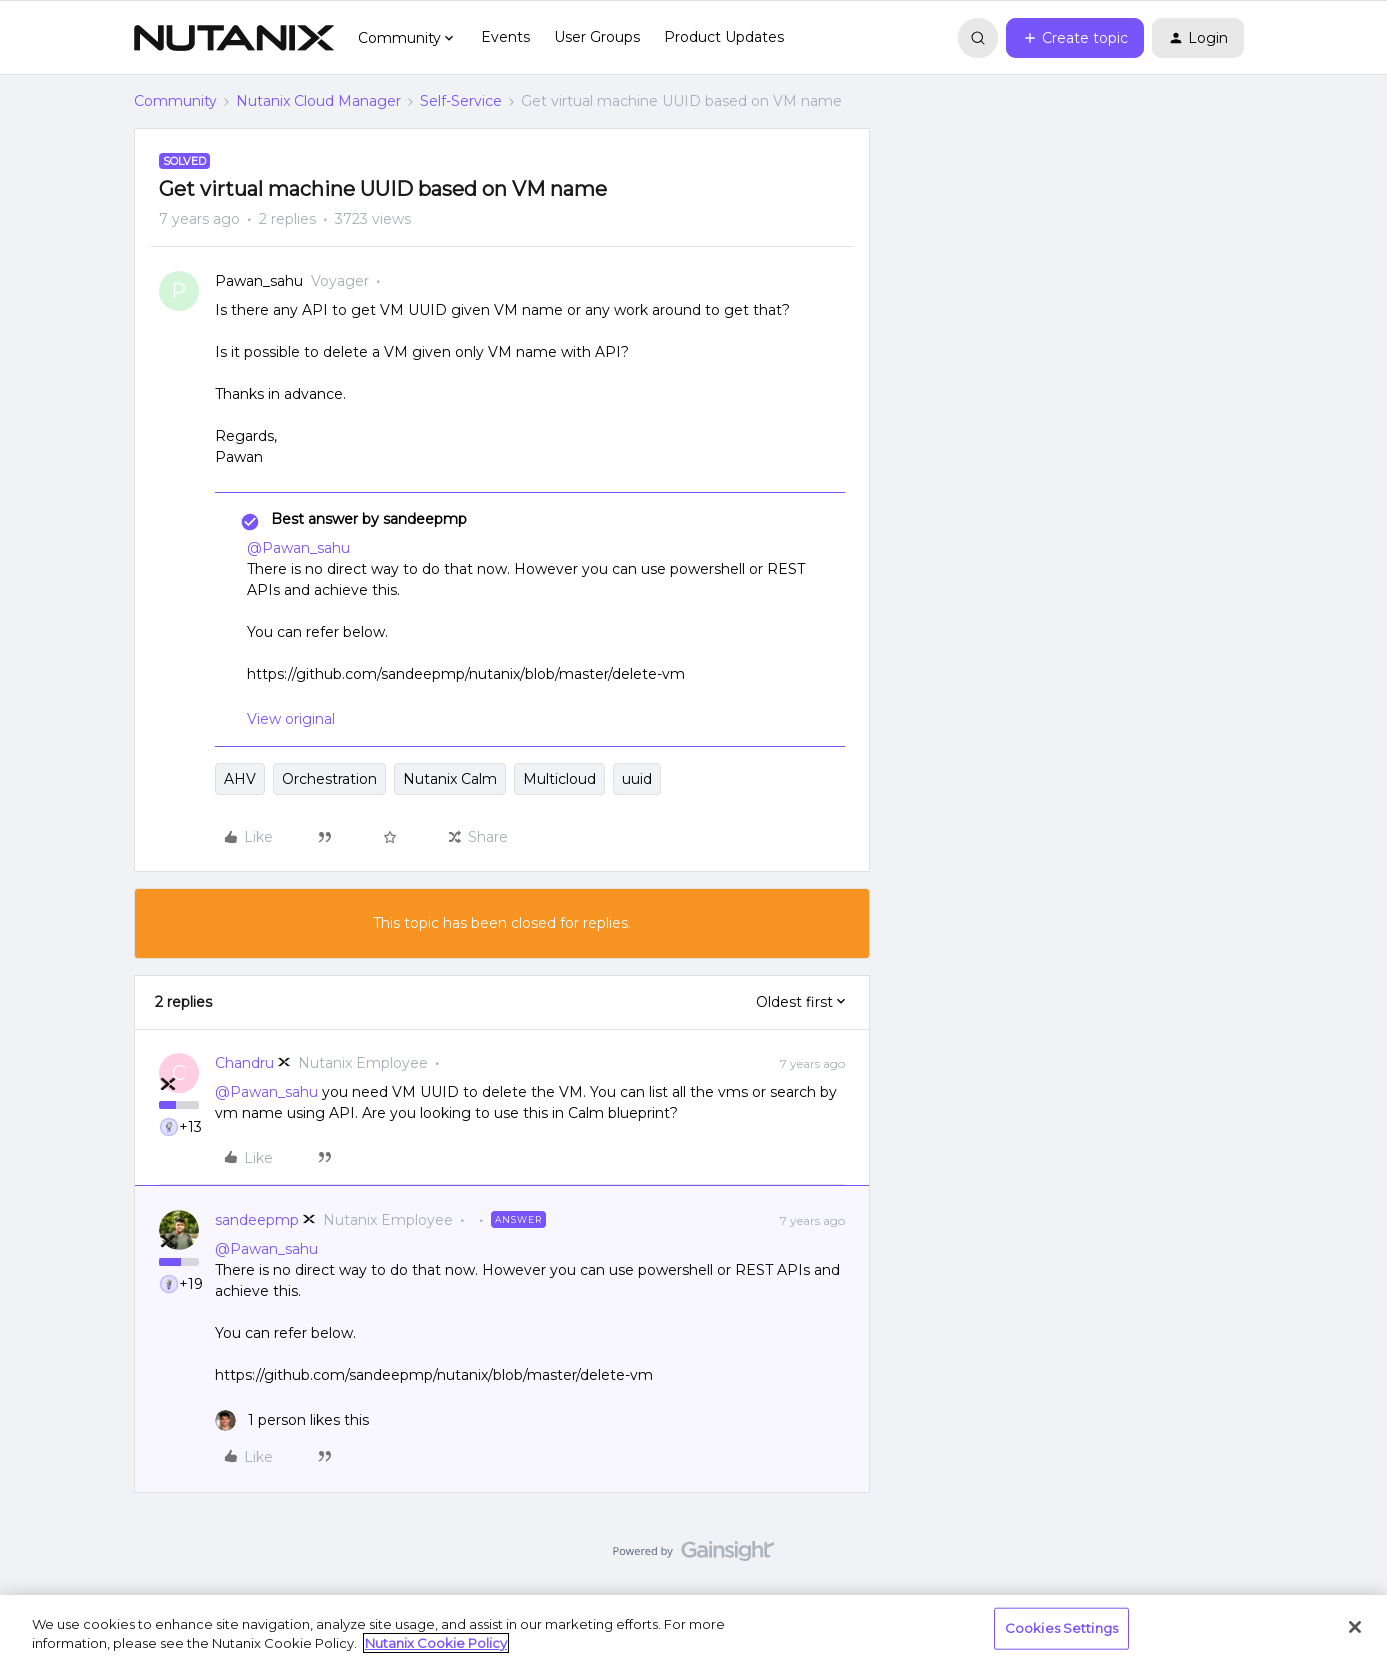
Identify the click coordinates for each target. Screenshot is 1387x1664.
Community (175, 101)
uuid (637, 779)
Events (505, 37)
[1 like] (292, 1420)
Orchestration (329, 779)
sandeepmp (257, 1220)
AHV (240, 779)
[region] (693, 1629)
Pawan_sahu (259, 281)
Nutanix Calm (450, 779)
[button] (1075, 38)
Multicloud (559, 779)
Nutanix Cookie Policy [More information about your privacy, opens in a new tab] (436, 1643)
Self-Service (461, 101)
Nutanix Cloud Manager (318, 101)
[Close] (1355, 1627)
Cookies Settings (1061, 1628)
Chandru (244, 1063)
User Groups (597, 37)
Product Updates (724, 37)
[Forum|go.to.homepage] (234, 38)
